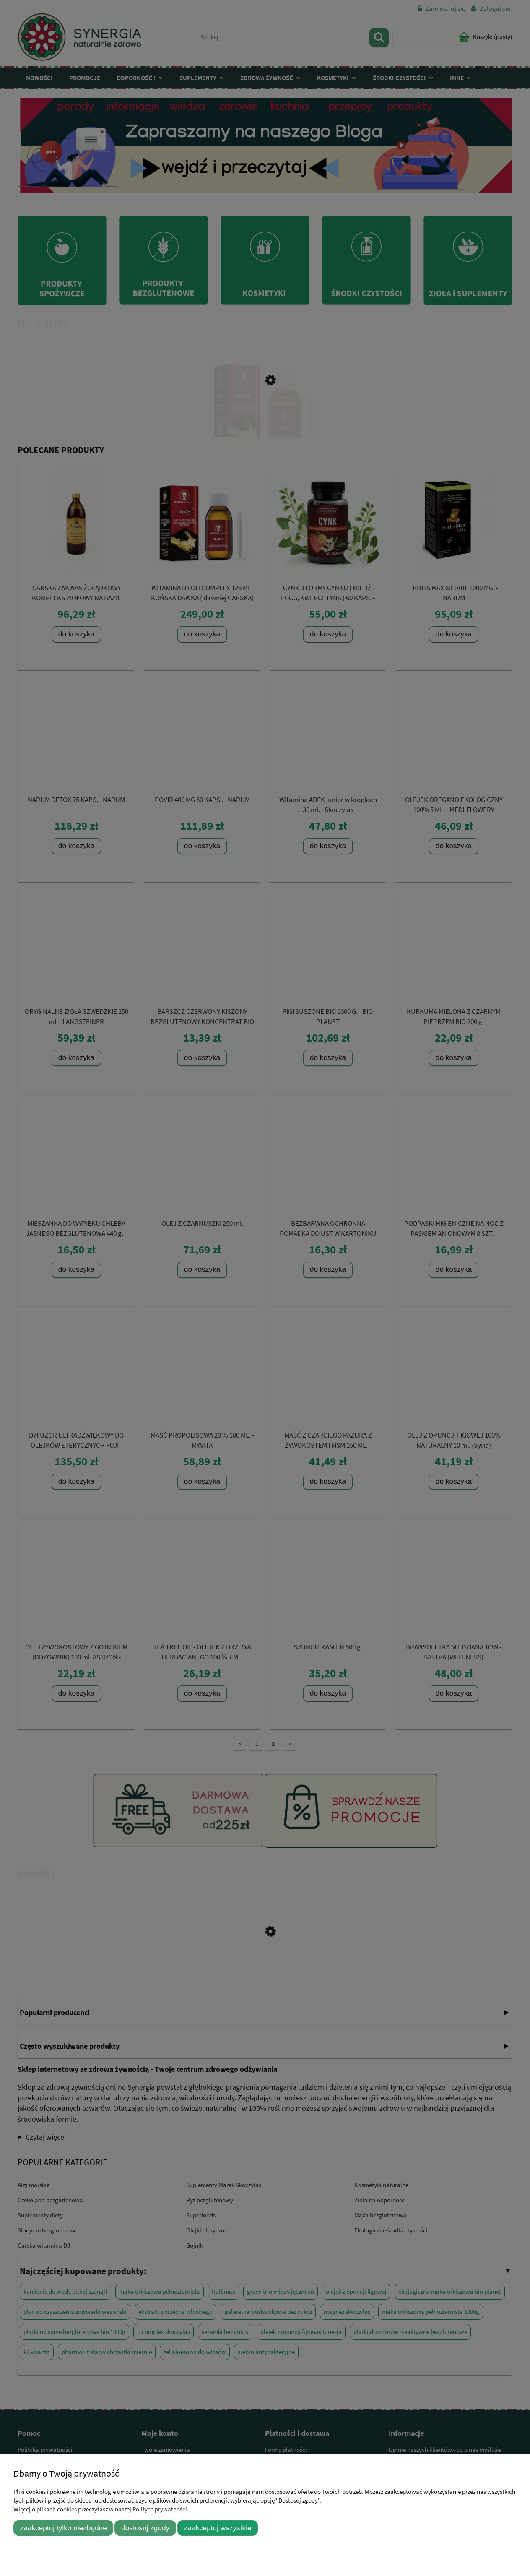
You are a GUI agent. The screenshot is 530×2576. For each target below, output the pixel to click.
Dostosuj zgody (145, 2528)
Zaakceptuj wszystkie (218, 2528)
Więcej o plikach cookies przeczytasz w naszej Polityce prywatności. (101, 2509)
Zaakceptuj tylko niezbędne (63, 2528)
